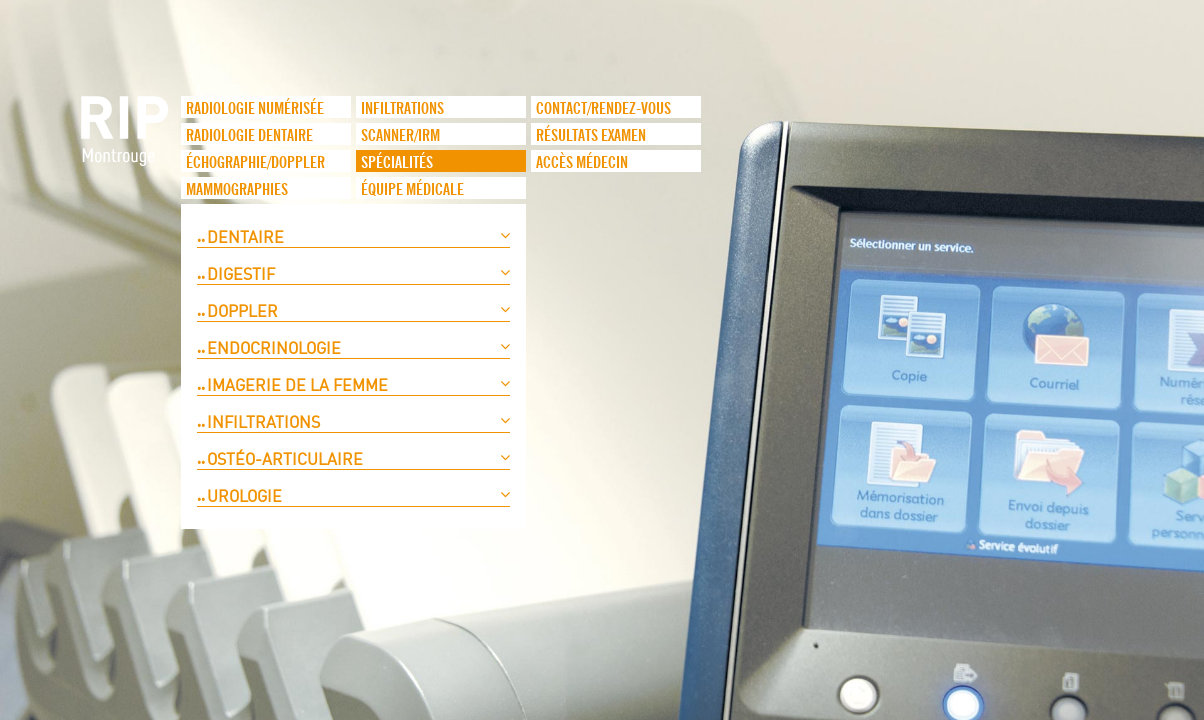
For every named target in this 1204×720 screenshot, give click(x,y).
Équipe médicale (412, 190)
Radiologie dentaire (249, 136)
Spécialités (397, 163)
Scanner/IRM (400, 136)
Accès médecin (582, 163)
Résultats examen (591, 136)
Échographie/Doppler (255, 163)
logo (126, 141)
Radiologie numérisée (255, 109)
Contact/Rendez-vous (603, 109)
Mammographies (237, 190)
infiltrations (402, 109)
